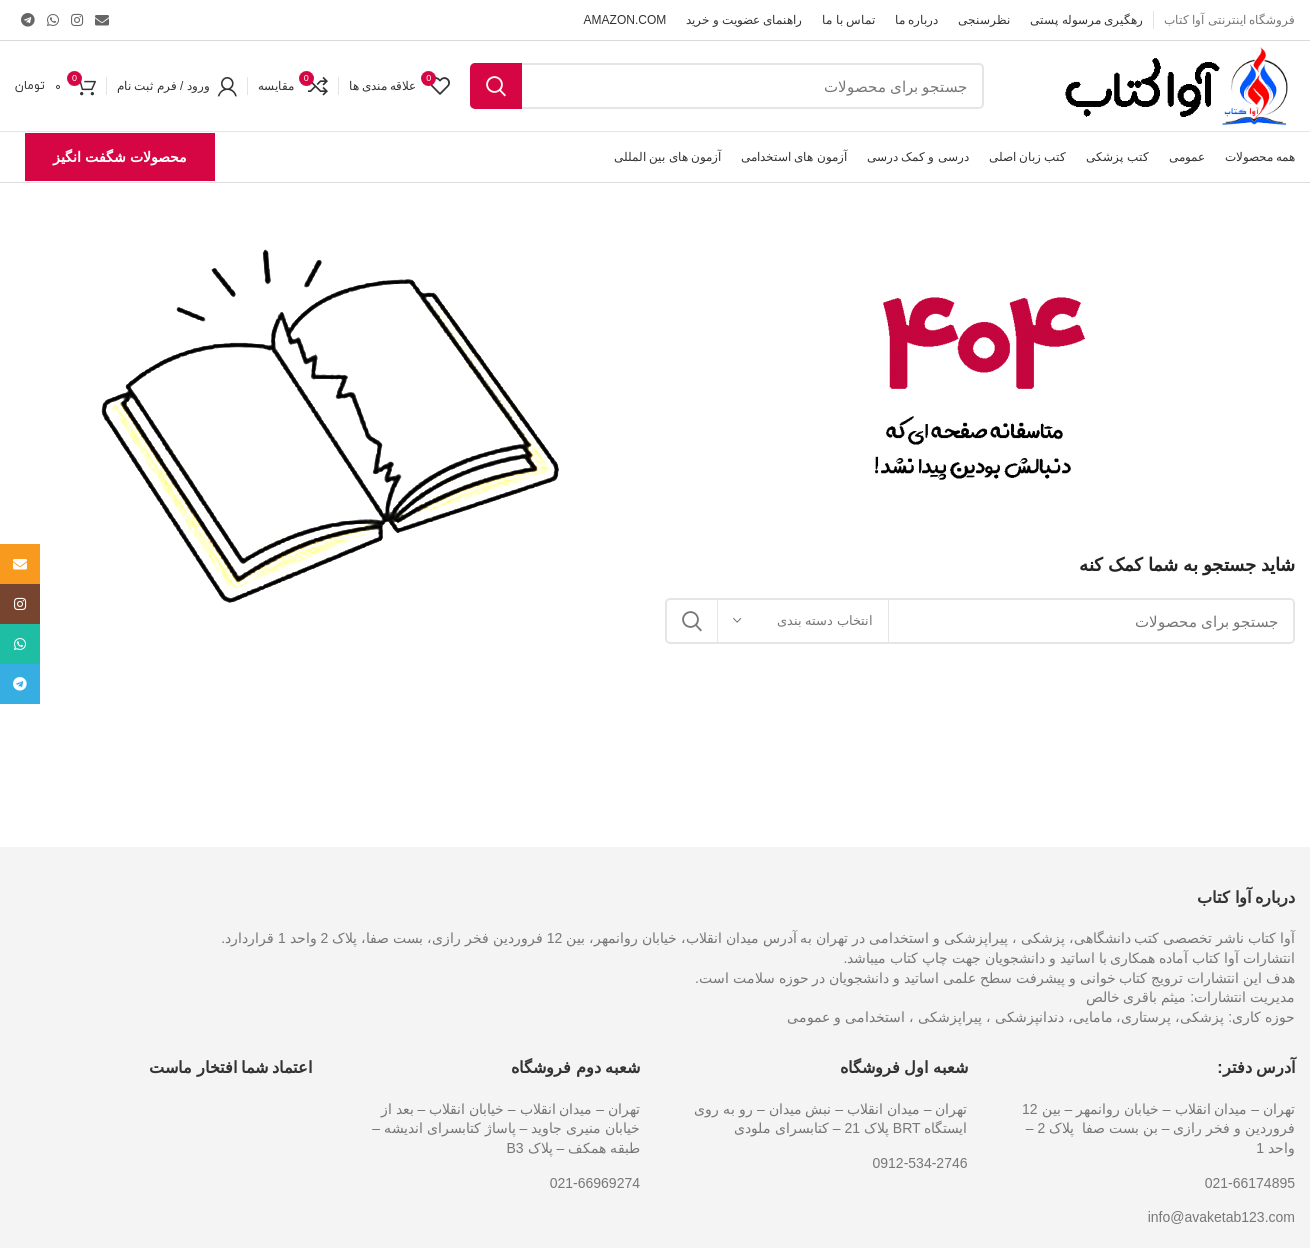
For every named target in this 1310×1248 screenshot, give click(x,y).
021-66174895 (1250, 1183)
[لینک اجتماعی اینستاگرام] (77, 20)
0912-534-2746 (920, 1163)
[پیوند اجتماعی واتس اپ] (53, 20)
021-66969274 (595, 1183)
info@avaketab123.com (1221, 1217)
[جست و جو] (727, 86)
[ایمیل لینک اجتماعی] (102, 20)
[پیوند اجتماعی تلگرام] (28, 20)
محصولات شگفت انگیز (120, 157)
